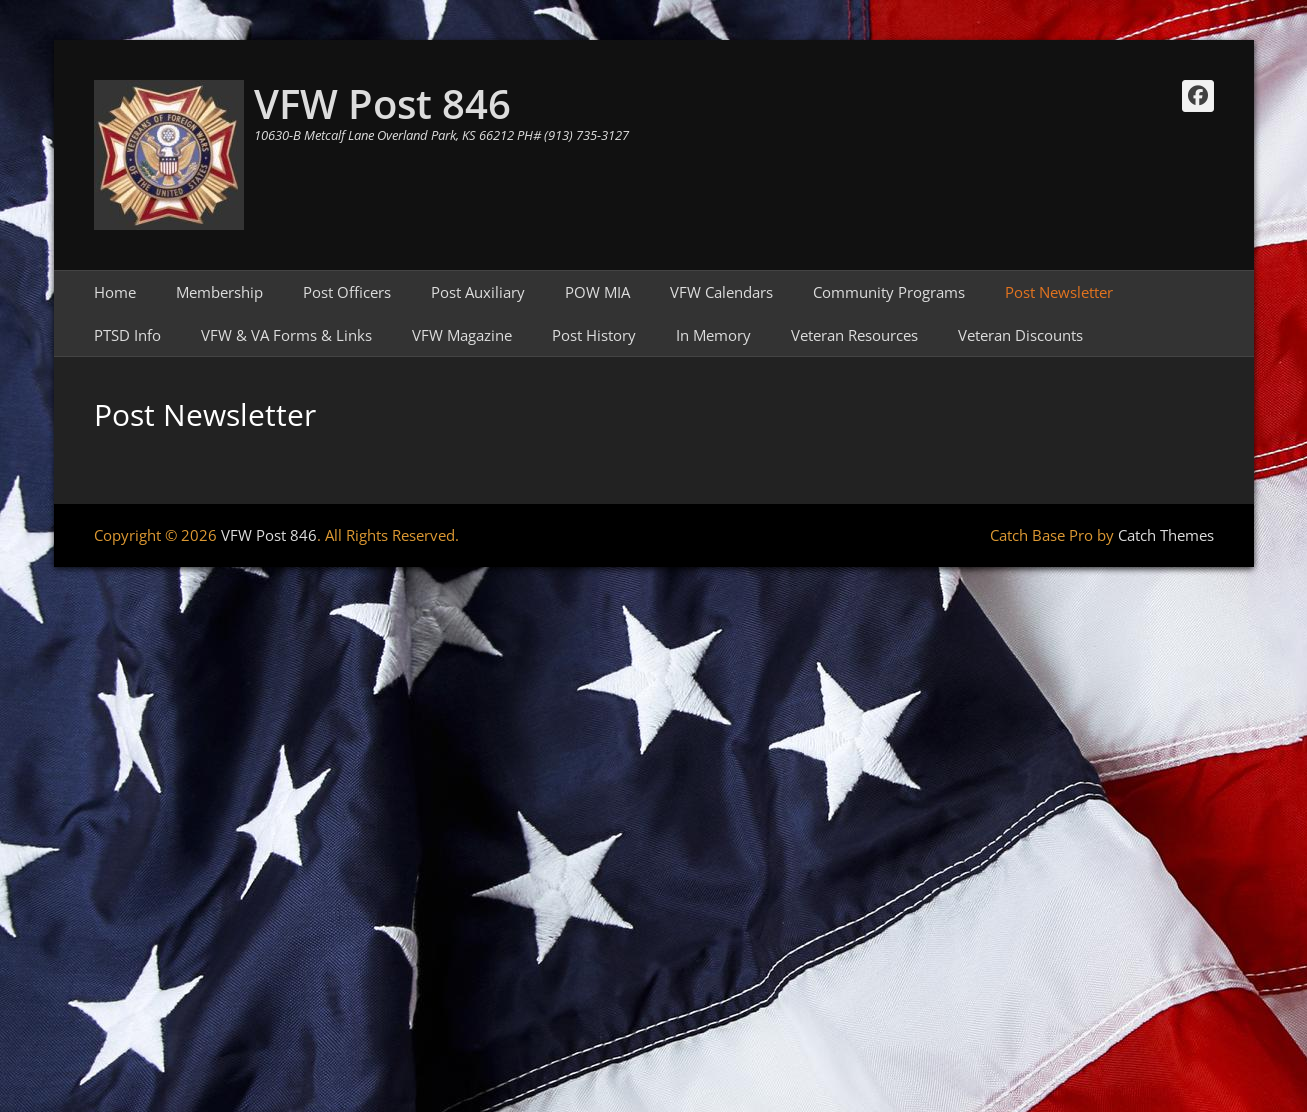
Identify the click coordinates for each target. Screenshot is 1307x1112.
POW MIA (597, 292)
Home (115, 292)
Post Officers (347, 292)
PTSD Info (127, 335)
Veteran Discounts (1020, 335)
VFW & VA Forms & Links (286, 335)
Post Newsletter (1059, 292)
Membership (219, 292)
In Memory (713, 335)
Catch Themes (1166, 535)
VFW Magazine (462, 335)
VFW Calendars (721, 292)
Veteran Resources (854, 335)
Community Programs (889, 292)
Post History (594, 335)
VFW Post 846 (382, 103)
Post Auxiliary (478, 292)
